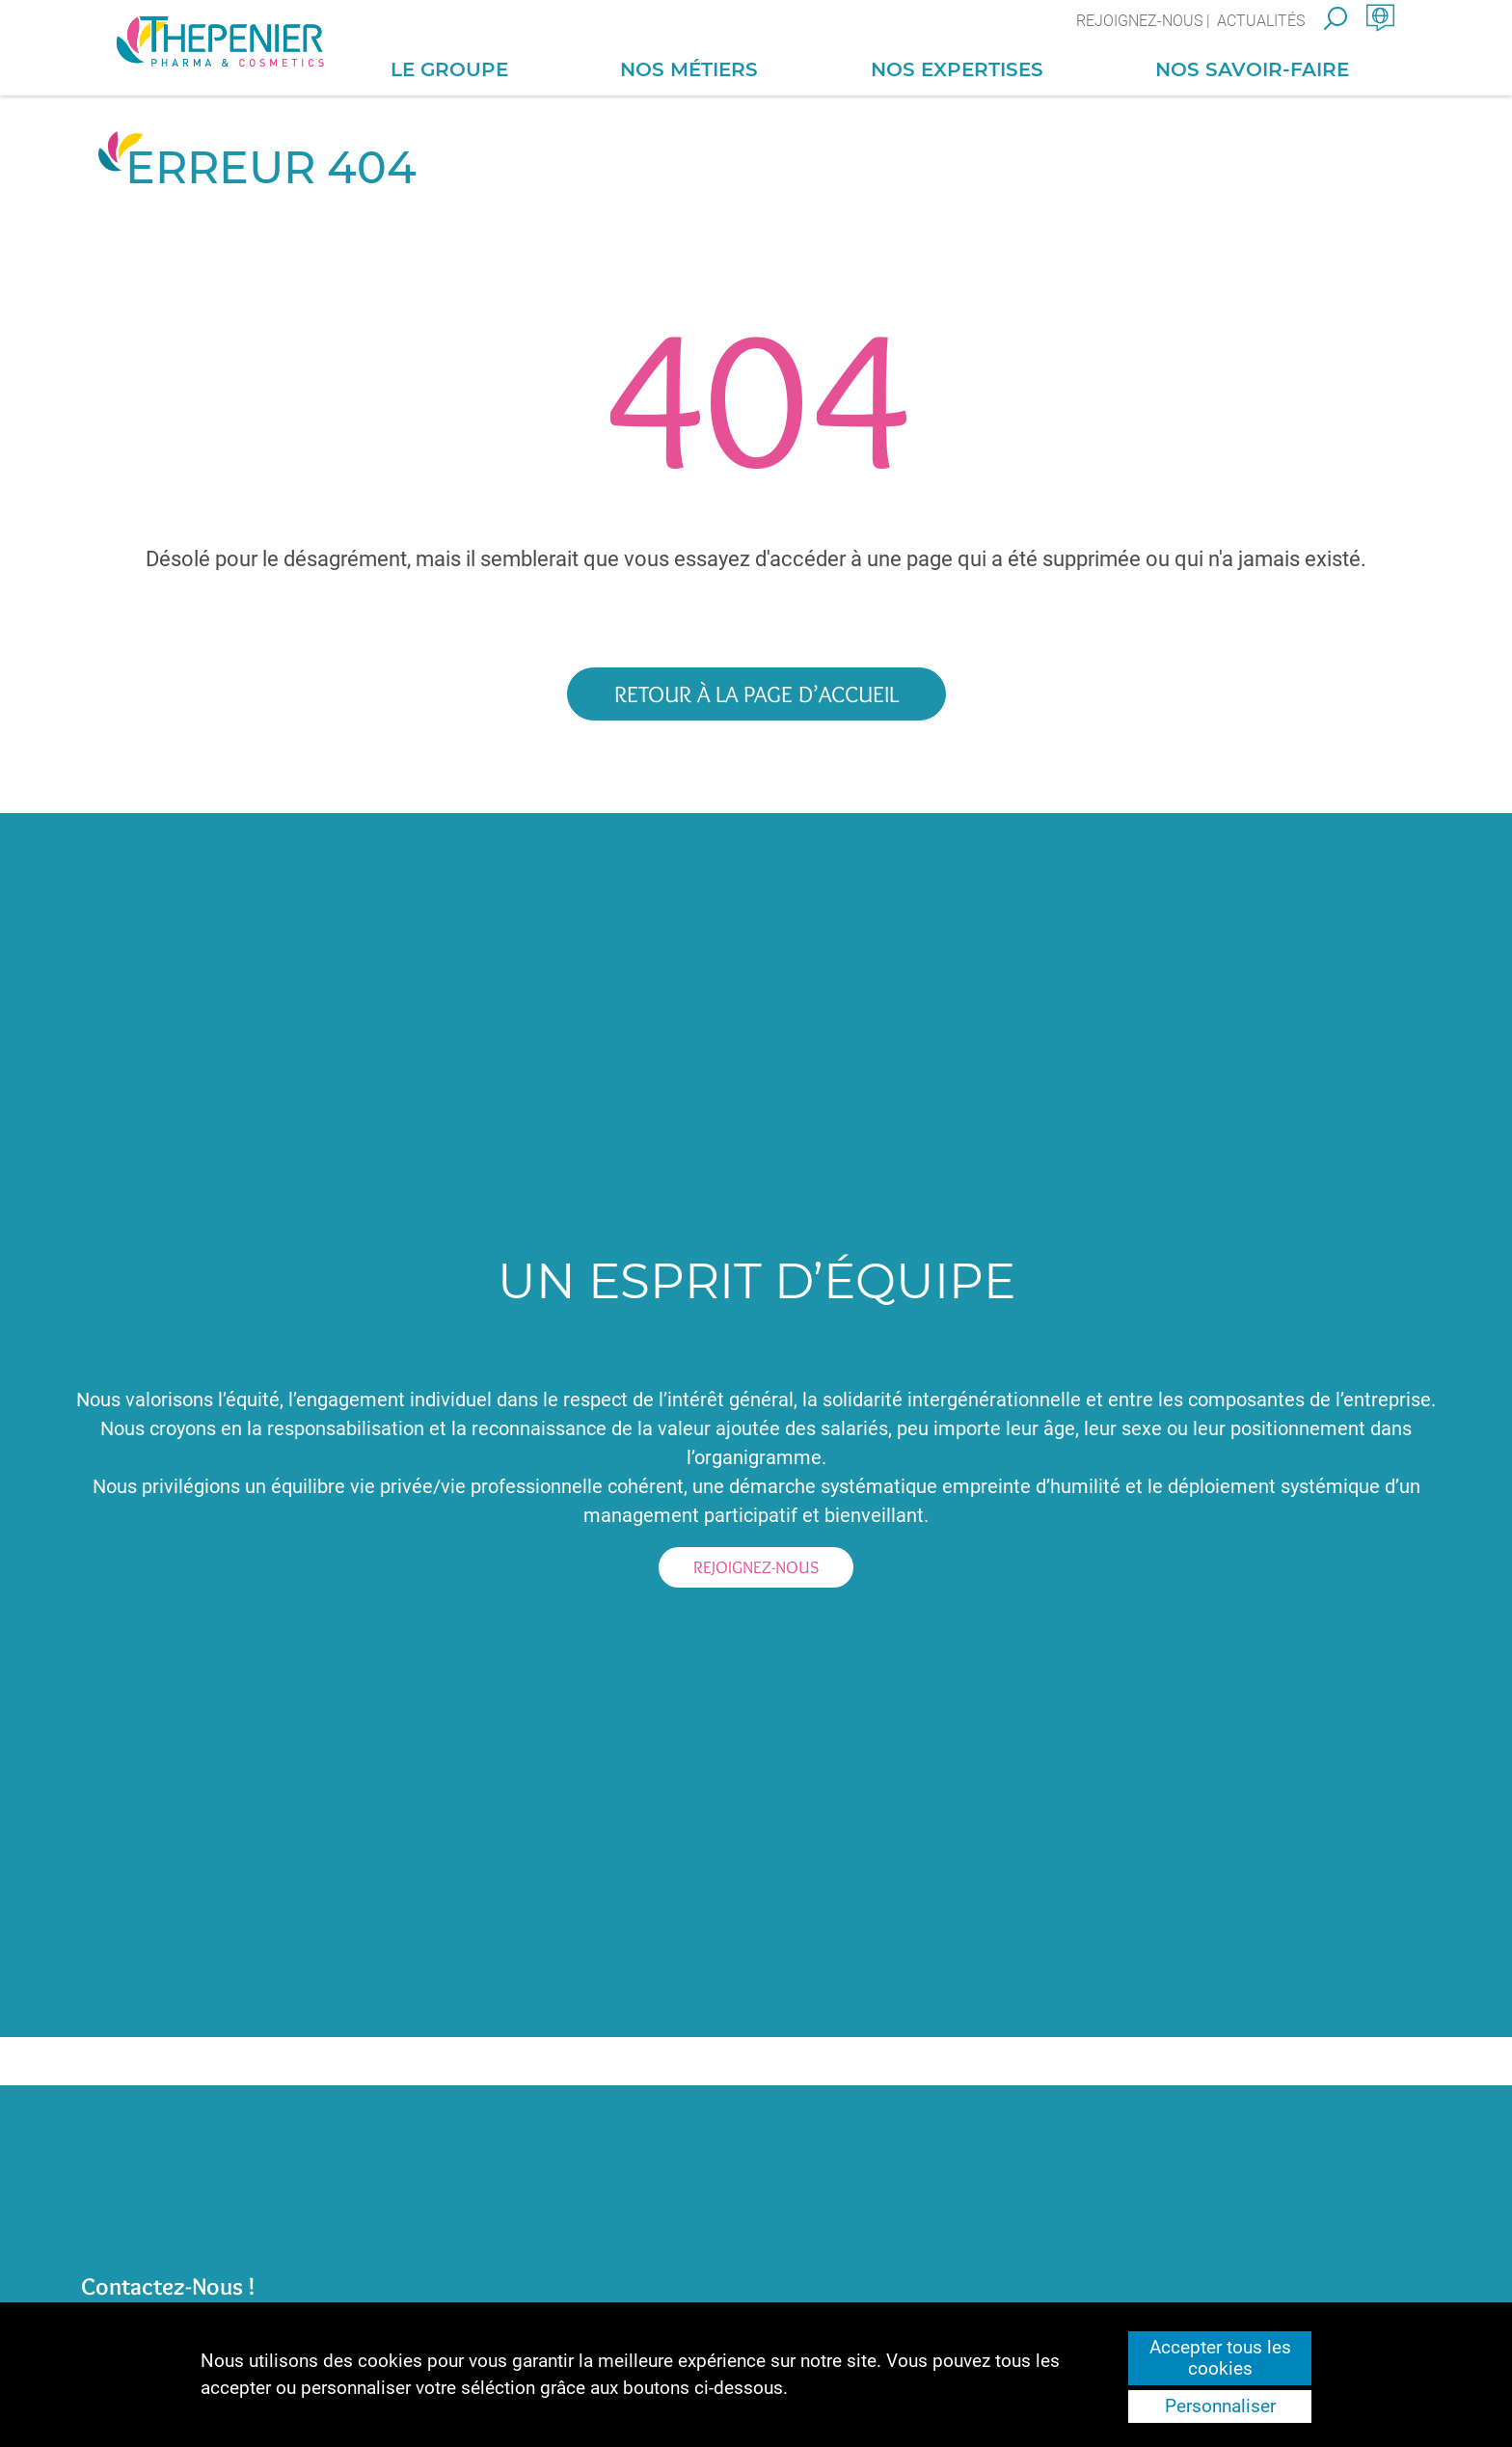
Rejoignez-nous (1139, 21)
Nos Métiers (689, 69)
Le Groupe (449, 69)
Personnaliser (1220, 2406)
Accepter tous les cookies (1220, 2358)
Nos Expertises (957, 69)
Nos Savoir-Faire (1252, 69)
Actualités (1261, 21)
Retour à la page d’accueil (756, 694)
